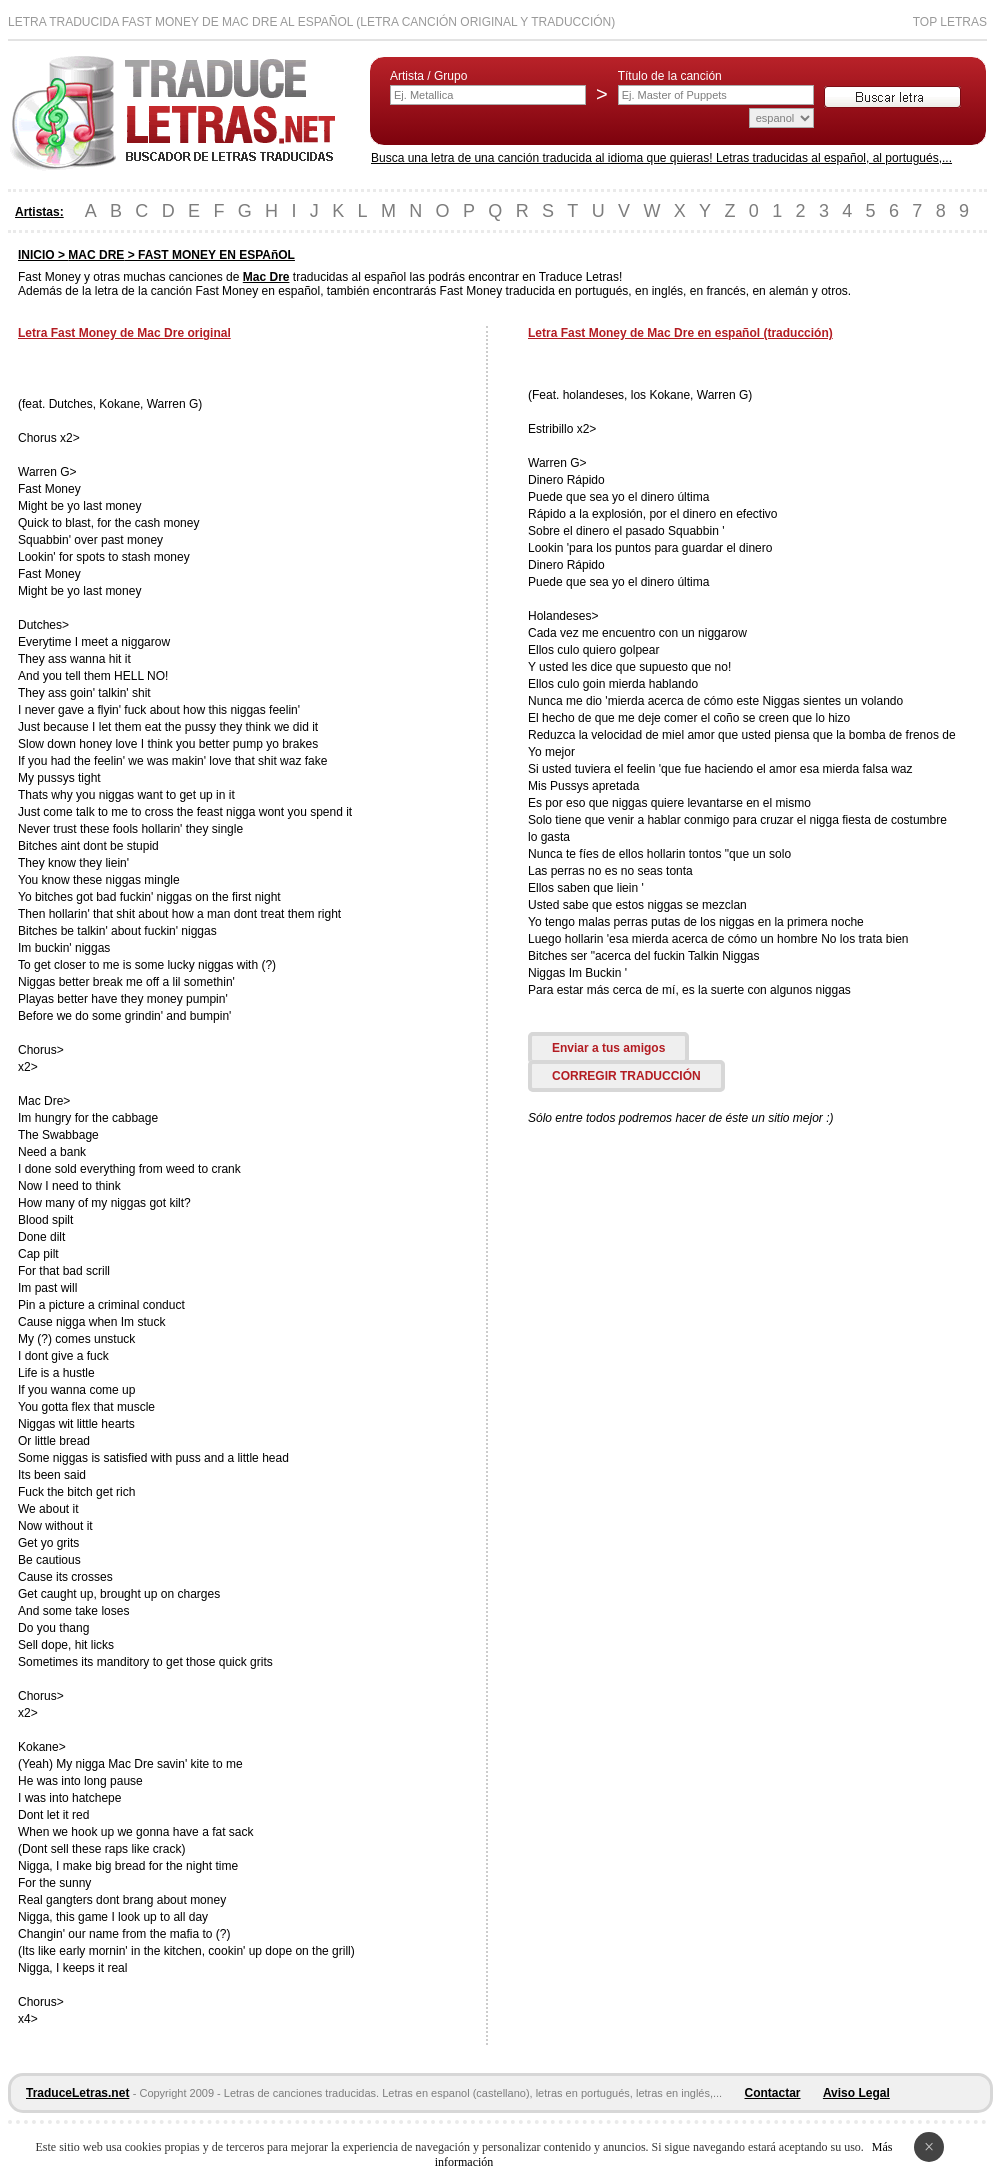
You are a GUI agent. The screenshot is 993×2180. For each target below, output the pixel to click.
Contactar (773, 2093)
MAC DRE (96, 255)
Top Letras (950, 22)
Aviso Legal (856, 2093)
